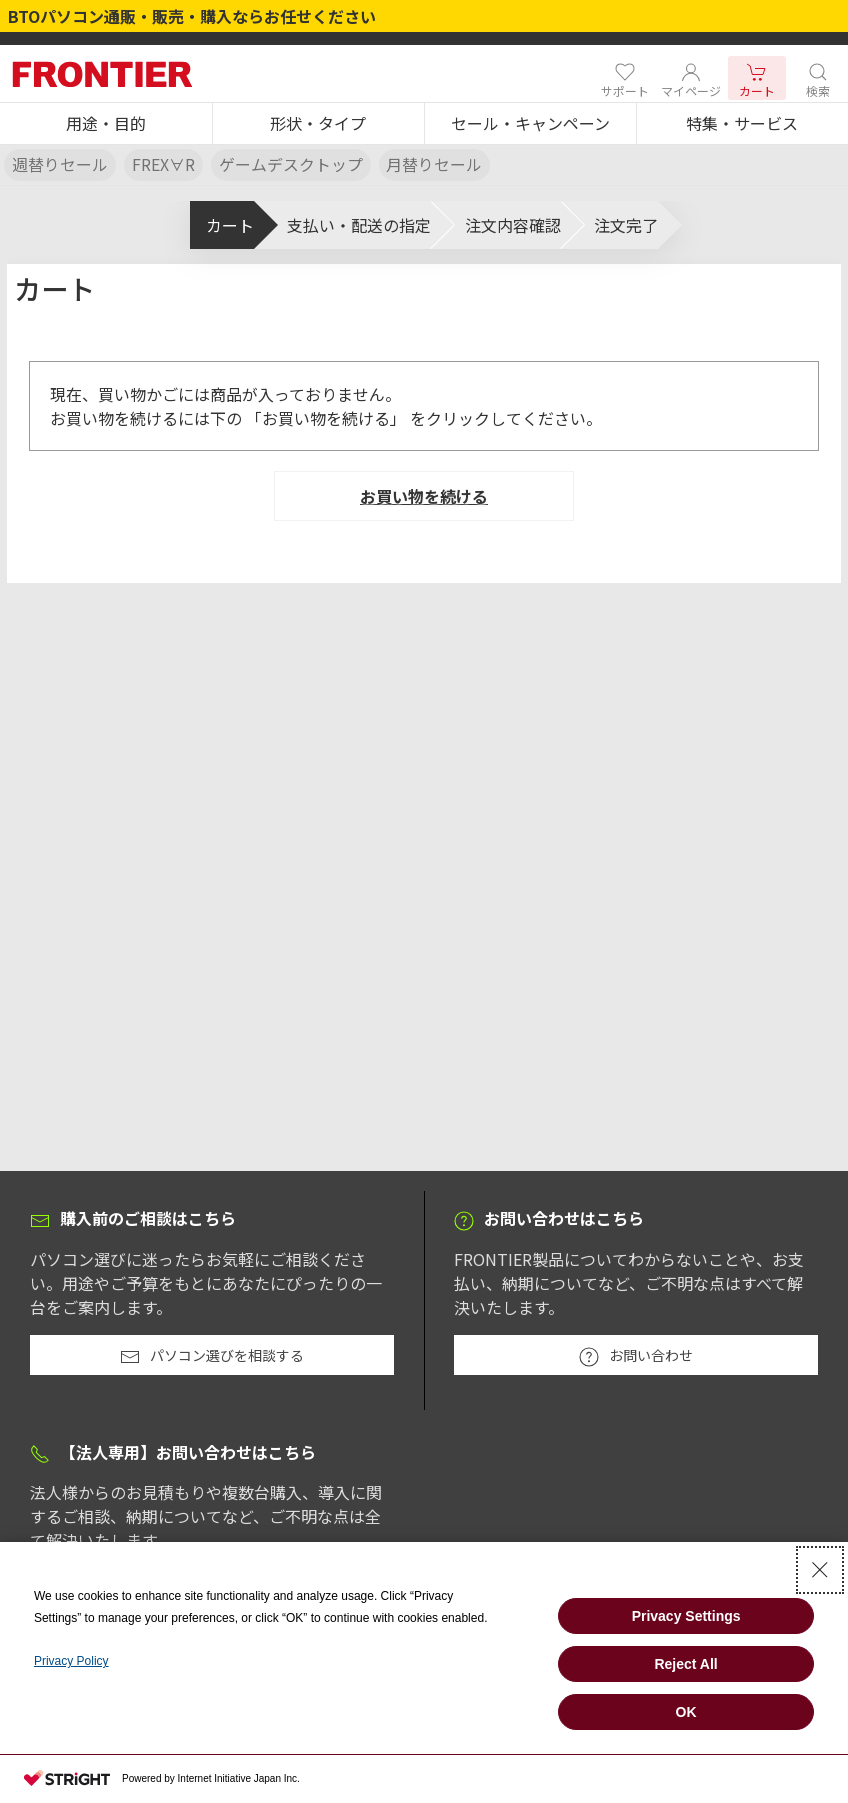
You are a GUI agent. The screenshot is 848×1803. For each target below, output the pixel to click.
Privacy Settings (686, 1616)
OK (686, 1712)
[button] (106, 124)
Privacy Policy (71, 1661)
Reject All (685, 1664)
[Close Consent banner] (820, 1570)
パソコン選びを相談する (212, 1356)
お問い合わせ (636, 1356)
